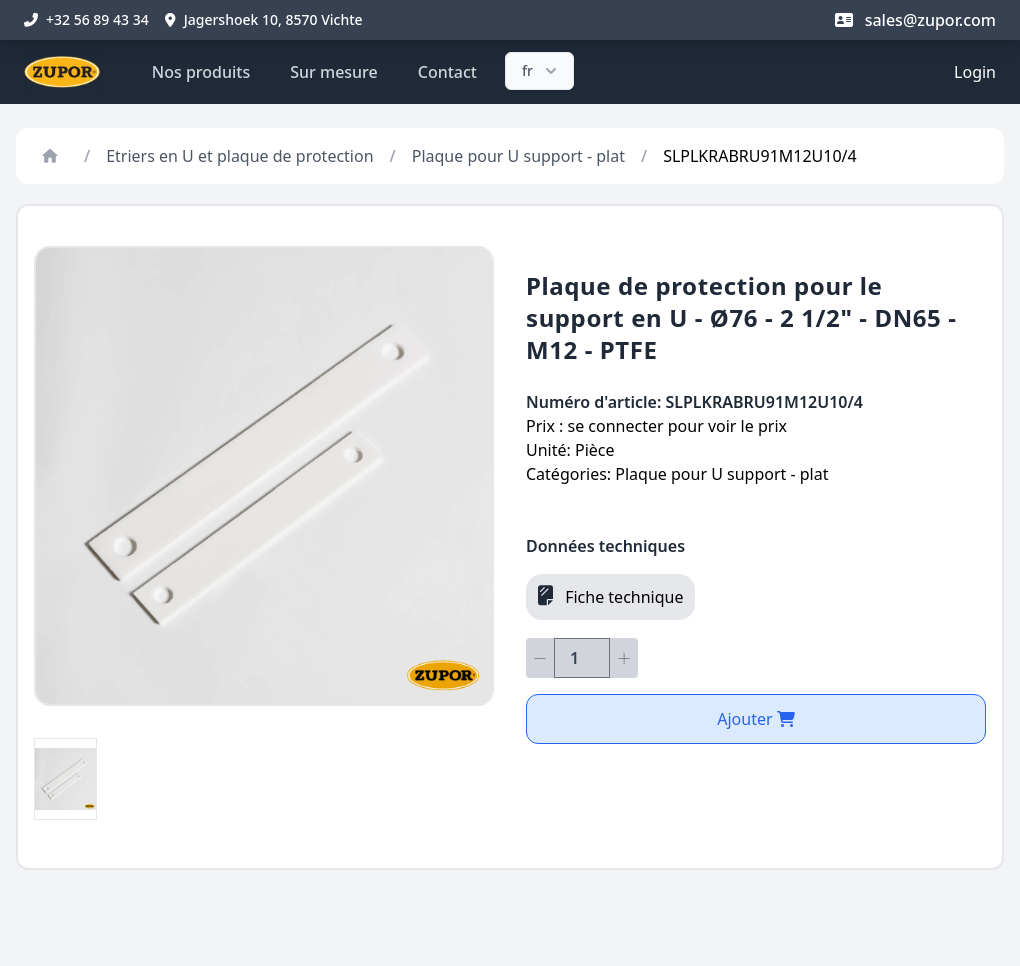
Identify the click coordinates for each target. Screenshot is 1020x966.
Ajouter (756, 719)
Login (975, 72)
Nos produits (201, 72)
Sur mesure (334, 72)
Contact (447, 72)
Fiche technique (610, 596)
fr (541, 71)
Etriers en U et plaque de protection (239, 156)
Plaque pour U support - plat (518, 156)
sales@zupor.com (915, 20)
